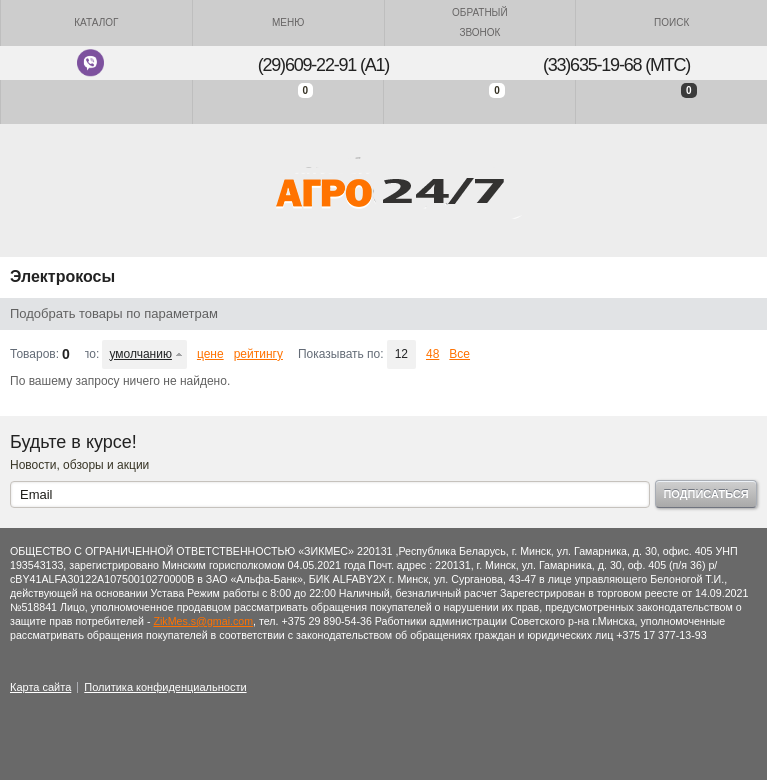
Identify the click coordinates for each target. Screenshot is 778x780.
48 (432, 354)
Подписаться (705, 494)
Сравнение (288, 101)
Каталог (96, 22)
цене (210, 354)
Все (459, 354)
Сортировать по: (92, 354)
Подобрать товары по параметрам (114, 313)
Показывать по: (341, 354)
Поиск (671, 22)
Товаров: (34, 354)
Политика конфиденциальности (165, 687)
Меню (288, 22)
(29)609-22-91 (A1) (323, 65)
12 (401, 354)
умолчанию (140, 354)
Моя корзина (671, 101)
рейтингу (258, 354)
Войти (96, 101)
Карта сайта (40, 687)
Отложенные (479, 101)
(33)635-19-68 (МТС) (616, 65)
